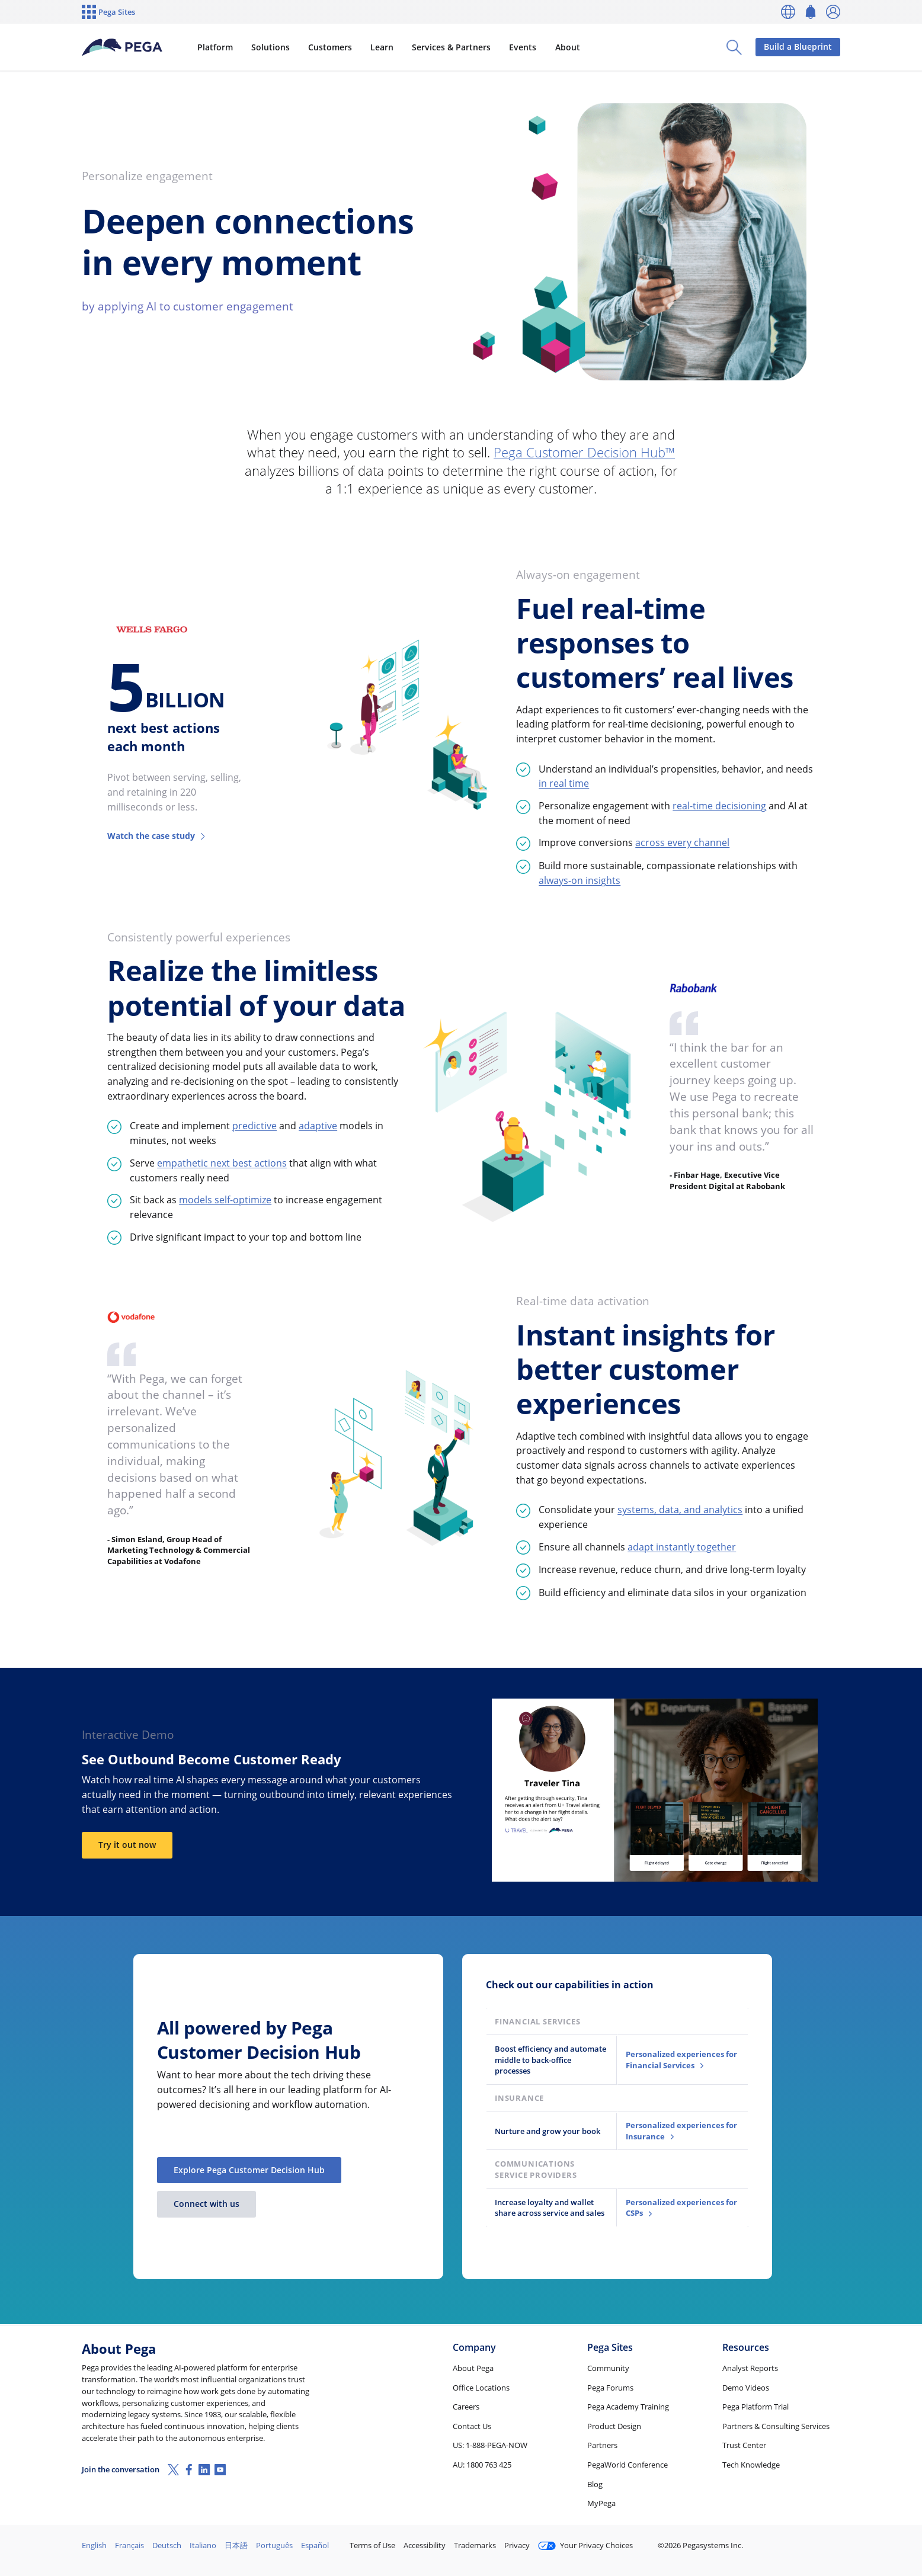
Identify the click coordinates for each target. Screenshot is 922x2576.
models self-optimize (225, 1199)
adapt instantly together (682, 1546)
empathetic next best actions (222, 1163)
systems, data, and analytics (679, 1509)
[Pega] (122, 47)
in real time (564, 783)
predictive (254, 1125)
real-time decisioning (719, 805)
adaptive (318, 1125)
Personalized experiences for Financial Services (681, 2060)
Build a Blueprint (798, 46)
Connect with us (206, 2203)
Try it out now (127, 1844)
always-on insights (579, 880)
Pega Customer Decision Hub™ (584, 452)
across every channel (682, 842)
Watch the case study (157, 835)
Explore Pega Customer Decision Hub (249, 2169)
